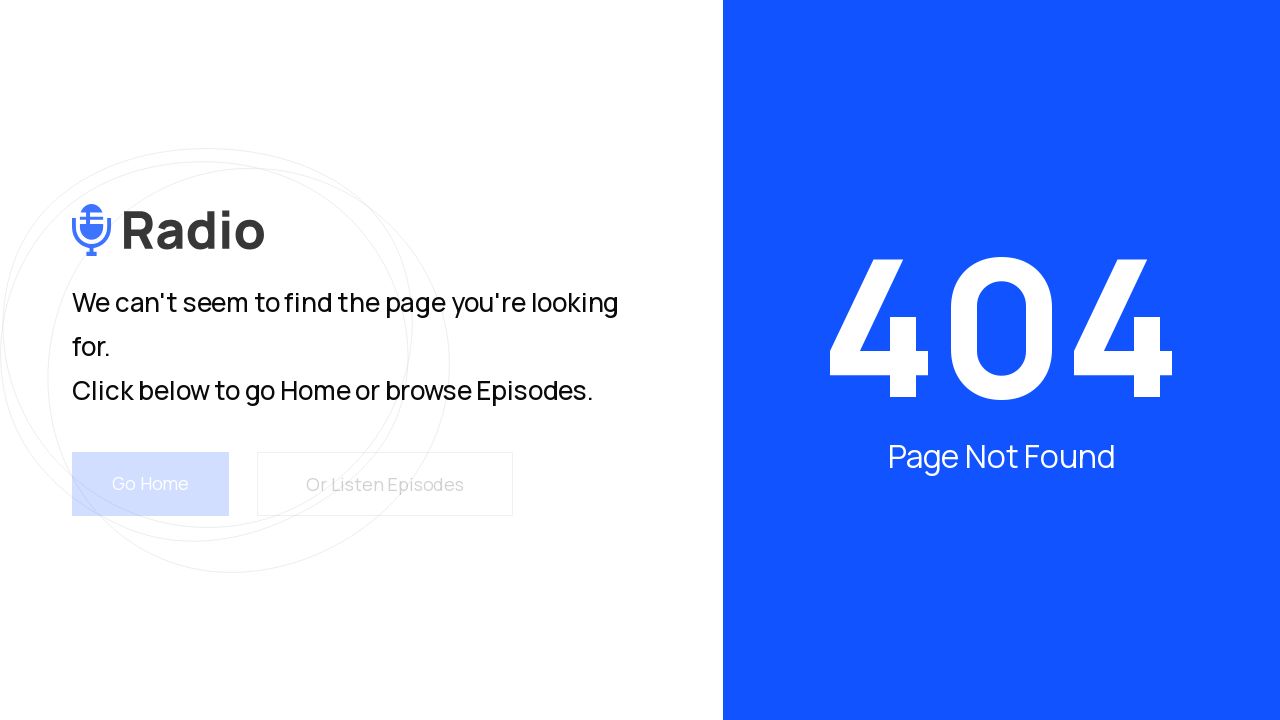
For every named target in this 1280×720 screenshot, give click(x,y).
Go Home (150, 483)
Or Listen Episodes (385, 484)
